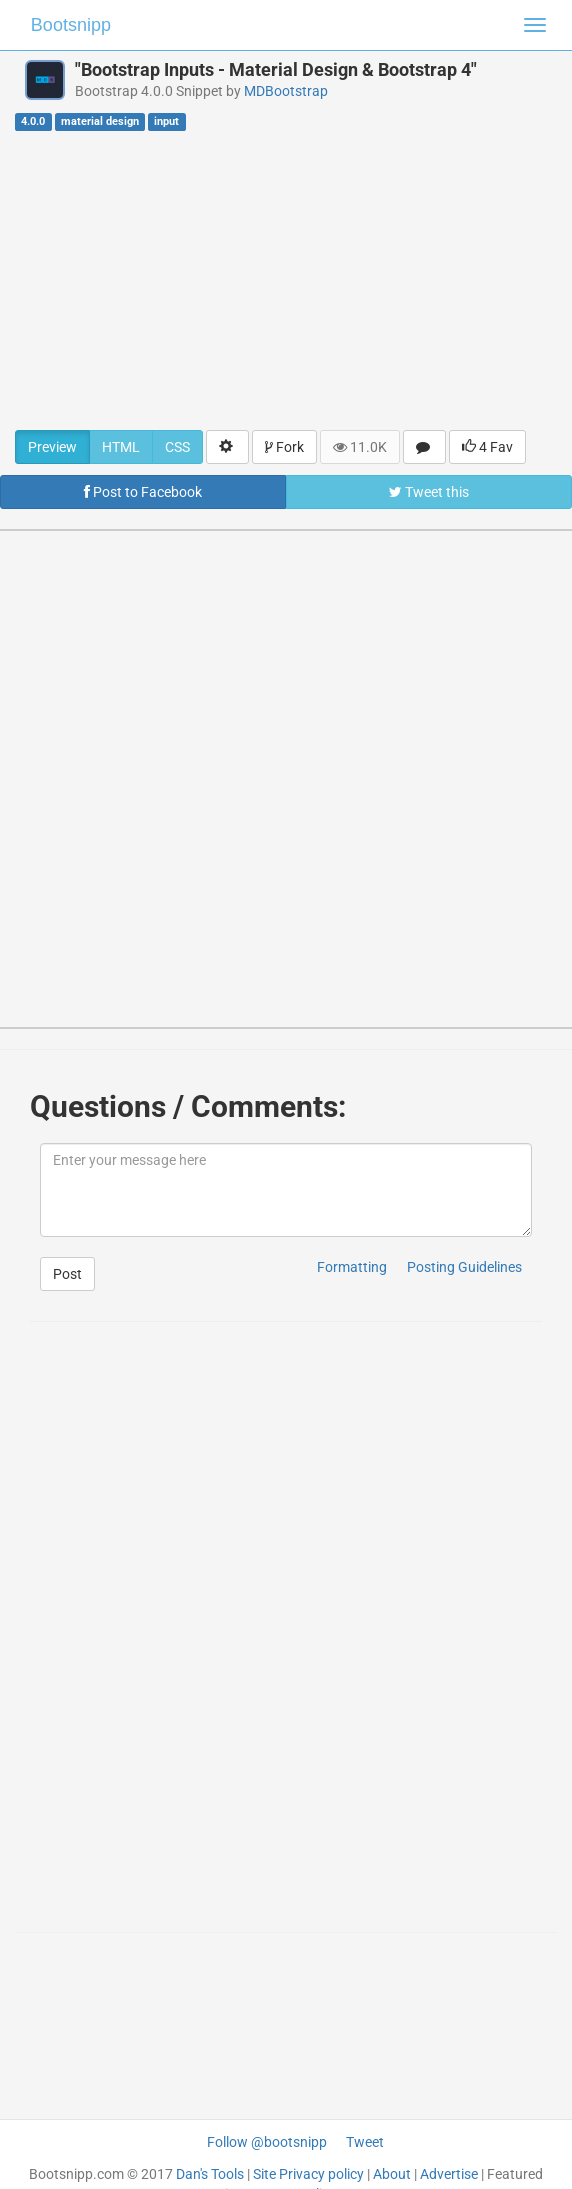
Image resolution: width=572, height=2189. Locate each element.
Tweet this (429, 492)
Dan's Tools (210, 2174)
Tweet (365, 2142)
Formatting (352, 1267)
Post (67, 1274)
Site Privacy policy (308, 2174)
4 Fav (487, 447)
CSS (177, 447)
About (392, 2174)
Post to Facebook (143, 492)
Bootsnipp (71, 25)
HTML (121, 447)
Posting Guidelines (464, 1267)
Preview (52, 447)
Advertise (449, 2174)
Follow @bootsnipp (267, 2142)
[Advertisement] (286, 280)
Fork (284, 447)
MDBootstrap (286, 91)
